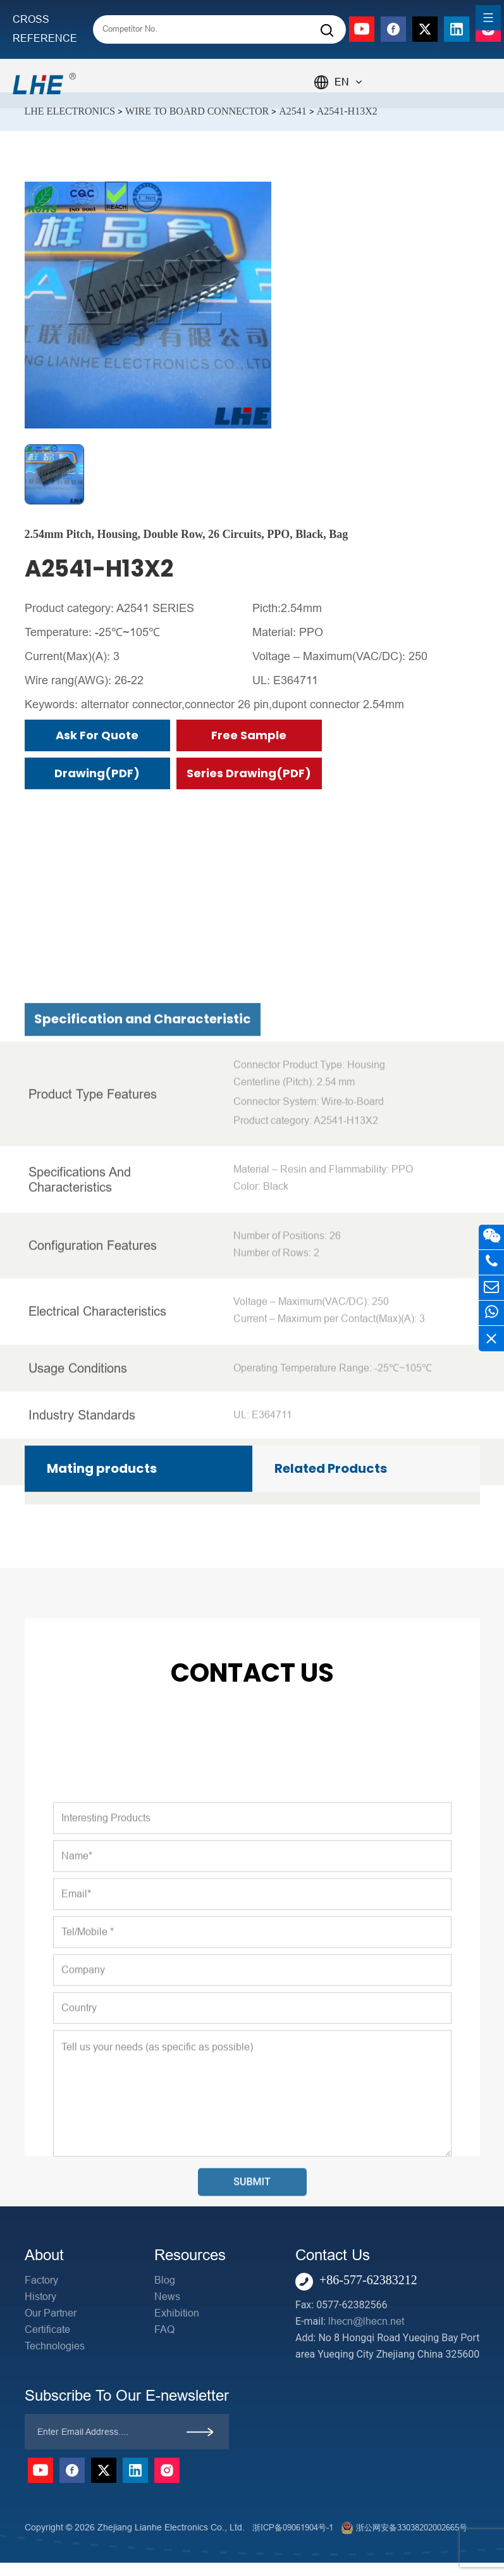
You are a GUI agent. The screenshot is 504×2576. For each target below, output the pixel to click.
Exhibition (176, 2313)
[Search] (327, 30)
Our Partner (51, 2313)
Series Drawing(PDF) (249, 773)
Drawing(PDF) (97, 773)
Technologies (55, 2346)
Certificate (47, 2329)
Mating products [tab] (102, 1468)
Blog (164, 2280)
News (167, 2296)
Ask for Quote (97, 735)
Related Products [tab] (330, 1468)
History (40, 2296)
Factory (41, 2280)
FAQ (164, 2329)
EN (348, 82)
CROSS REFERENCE (45, 29)
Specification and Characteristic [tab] (142, 1438)
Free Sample (248, 735)
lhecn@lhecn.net (366, 2321)
